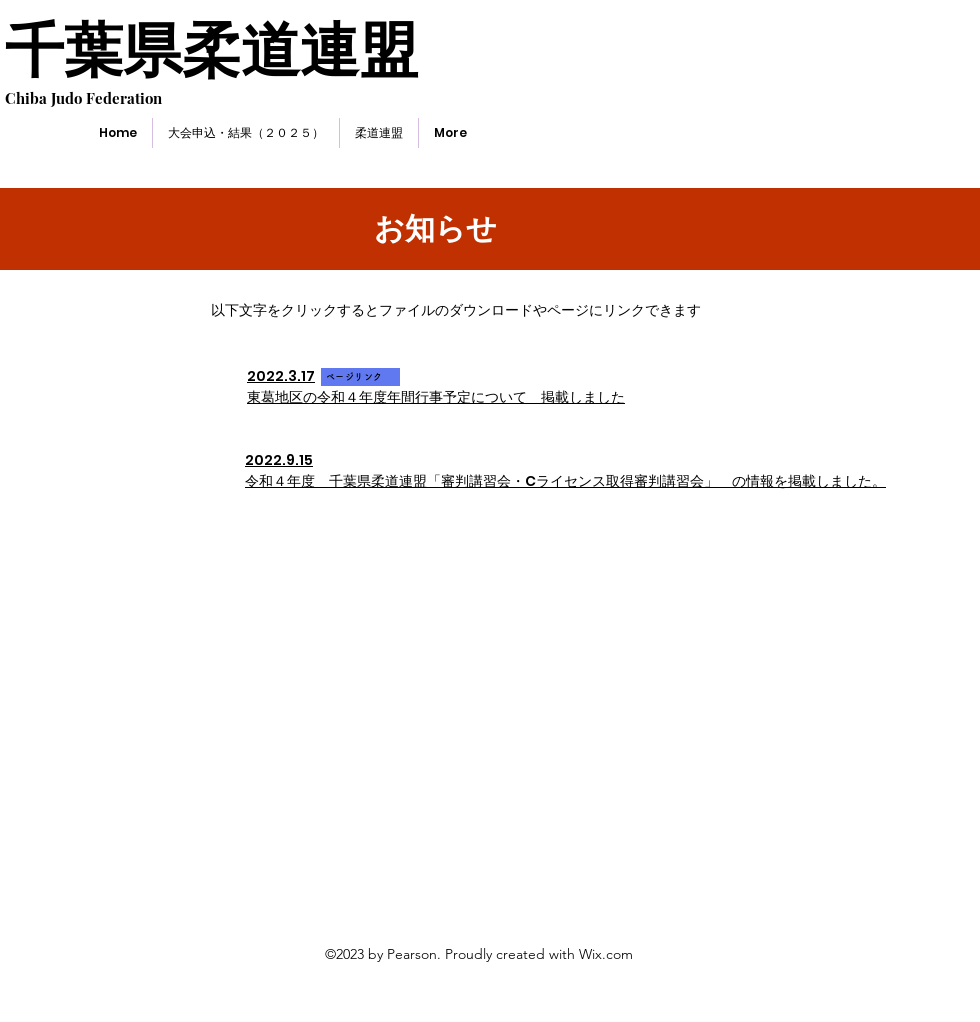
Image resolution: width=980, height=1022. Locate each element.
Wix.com (606, 954)
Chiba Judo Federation (83, 98)
